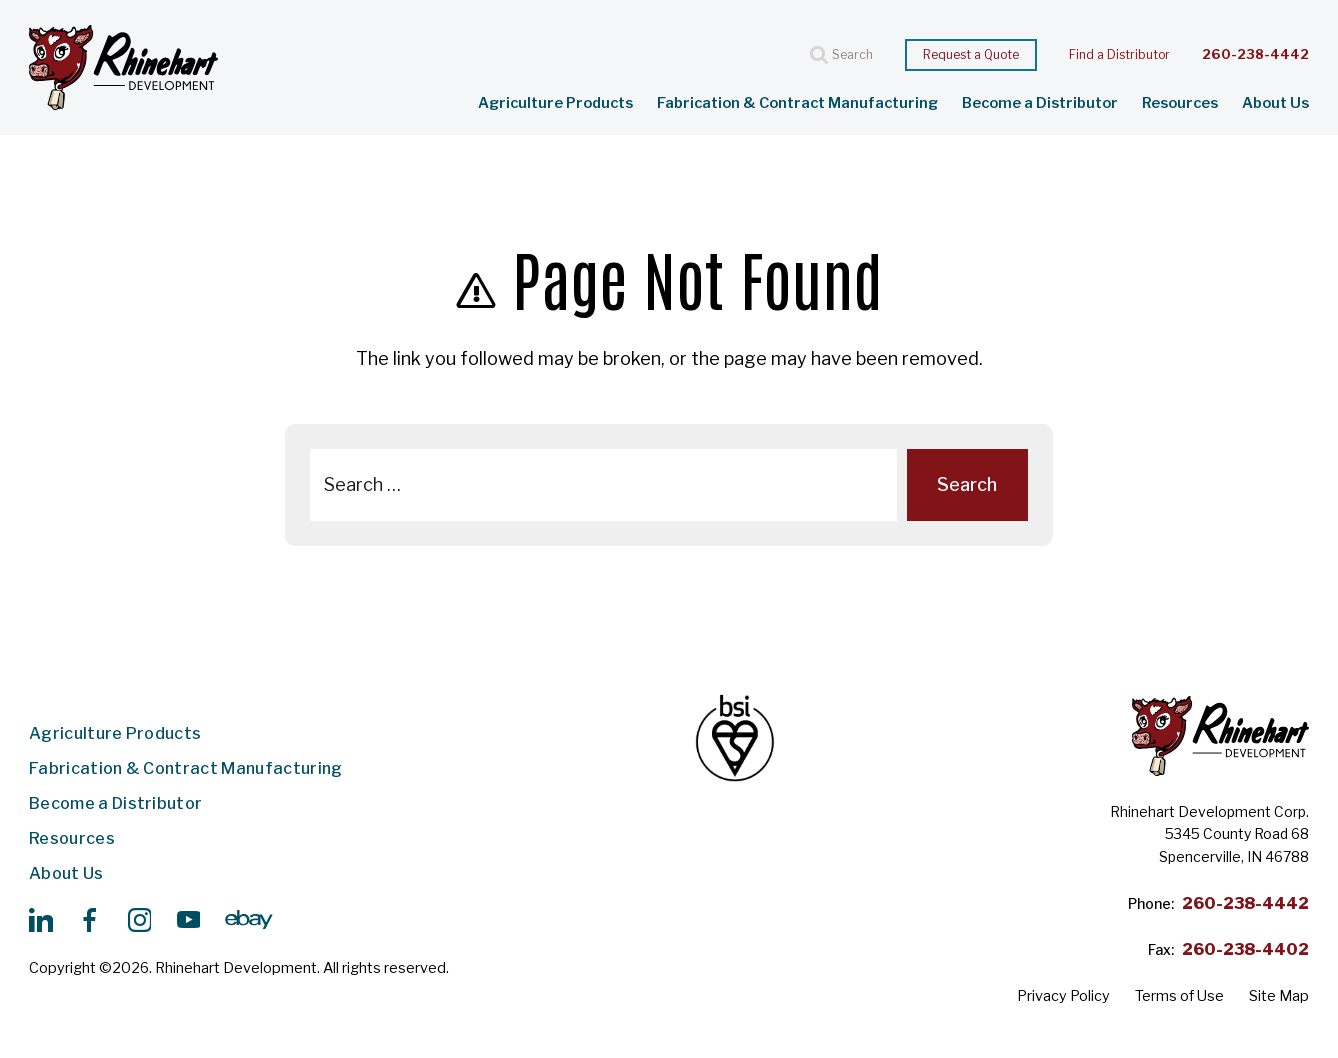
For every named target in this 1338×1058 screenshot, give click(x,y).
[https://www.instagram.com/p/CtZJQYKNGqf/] (139, 920)
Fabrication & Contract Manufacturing (797, 103)
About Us (1275, 103)
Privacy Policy (1063, 996)
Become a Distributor (1040, 103)
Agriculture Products (555, 103)
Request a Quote (971, 54)
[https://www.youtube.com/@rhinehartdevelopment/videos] (188, 920)
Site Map (1279, 996)
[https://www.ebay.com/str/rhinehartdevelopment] (249, 920)
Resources (1180, 103)
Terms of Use (1179, 996)
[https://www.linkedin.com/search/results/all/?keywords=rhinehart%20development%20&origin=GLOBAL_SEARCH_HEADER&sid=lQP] (41, 920)
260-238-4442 (1255, 54)
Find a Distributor (1119, 55)
